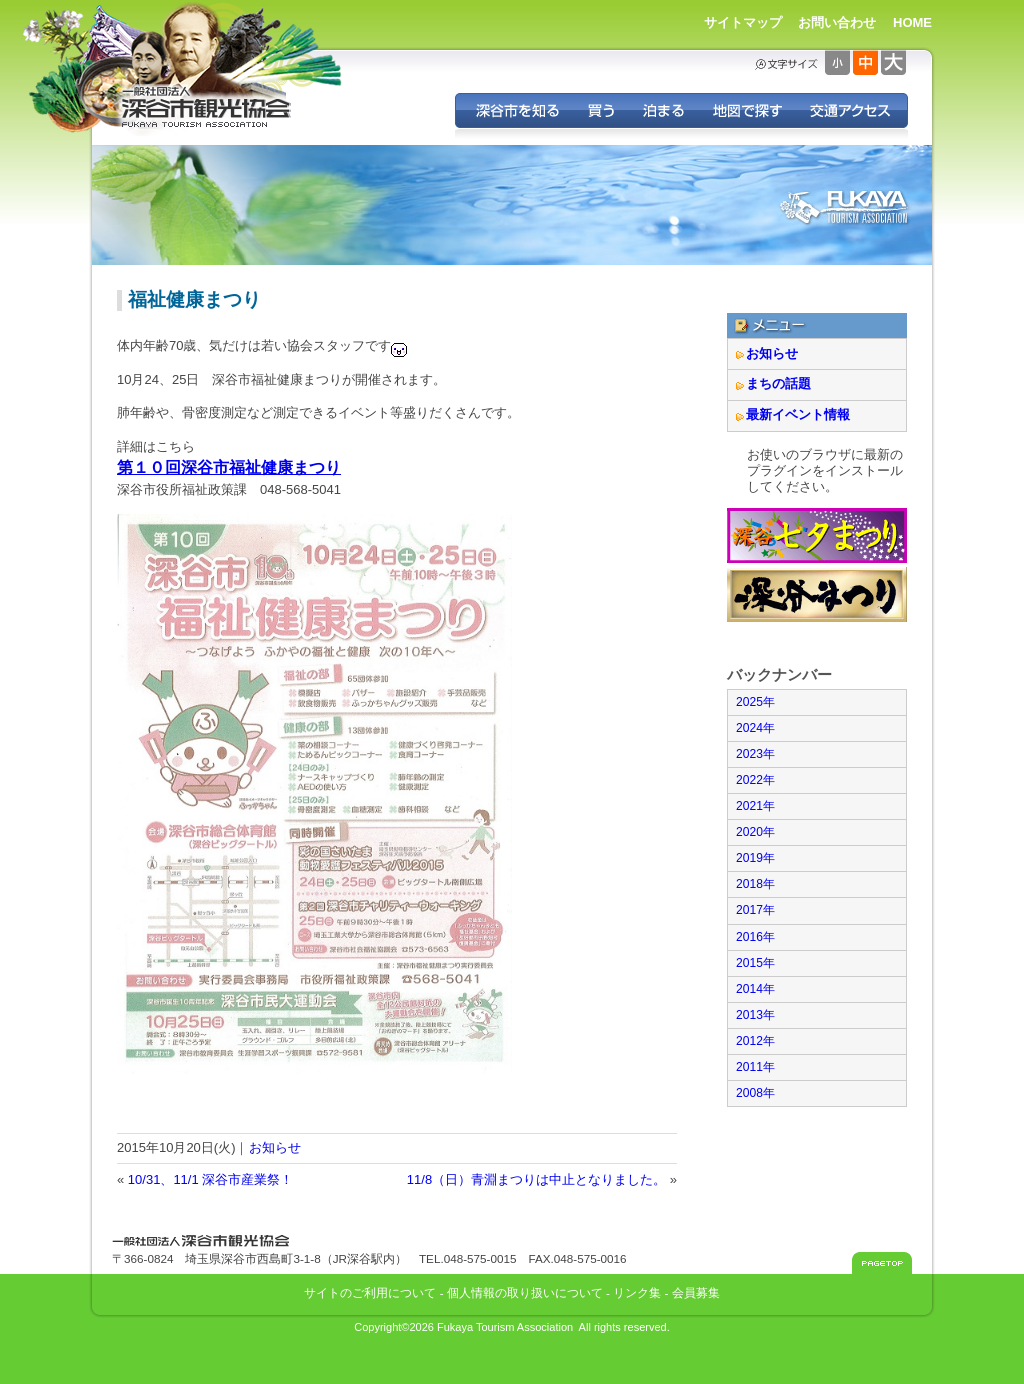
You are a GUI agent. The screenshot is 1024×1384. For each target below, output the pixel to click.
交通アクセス (851, 110)
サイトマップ (743, 22)
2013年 (755, 1015)
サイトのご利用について (370, 1292)
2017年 (755, 910)
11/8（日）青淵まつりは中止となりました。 (536, 1179)
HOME (912, 22)
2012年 (755, 1041)
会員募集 (696, 1292)
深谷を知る (514, 110)
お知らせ (275, 1147)
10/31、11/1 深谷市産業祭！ (210, 1179)
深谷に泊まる (663, 110)
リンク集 (637, 1292)
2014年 (755, 989)
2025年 (755, 702)
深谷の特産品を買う (601, 110)
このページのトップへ (882, 1263)
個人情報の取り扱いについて (525, 1292)
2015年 (755, 963)
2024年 (755, 728)
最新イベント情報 (798, 414)
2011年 (755, 1067)
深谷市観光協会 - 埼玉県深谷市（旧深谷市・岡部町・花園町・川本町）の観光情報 (207, 108)
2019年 (755, 858)
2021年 (755, 806)
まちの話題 (778, 383)
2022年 (755, 780)
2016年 (755, 937)
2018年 (755, 884)
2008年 (755, 1093)
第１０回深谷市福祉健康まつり (229, 467)
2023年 (755, 754)
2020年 (755, 832)
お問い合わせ (837, 22)
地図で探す (746, 110)
